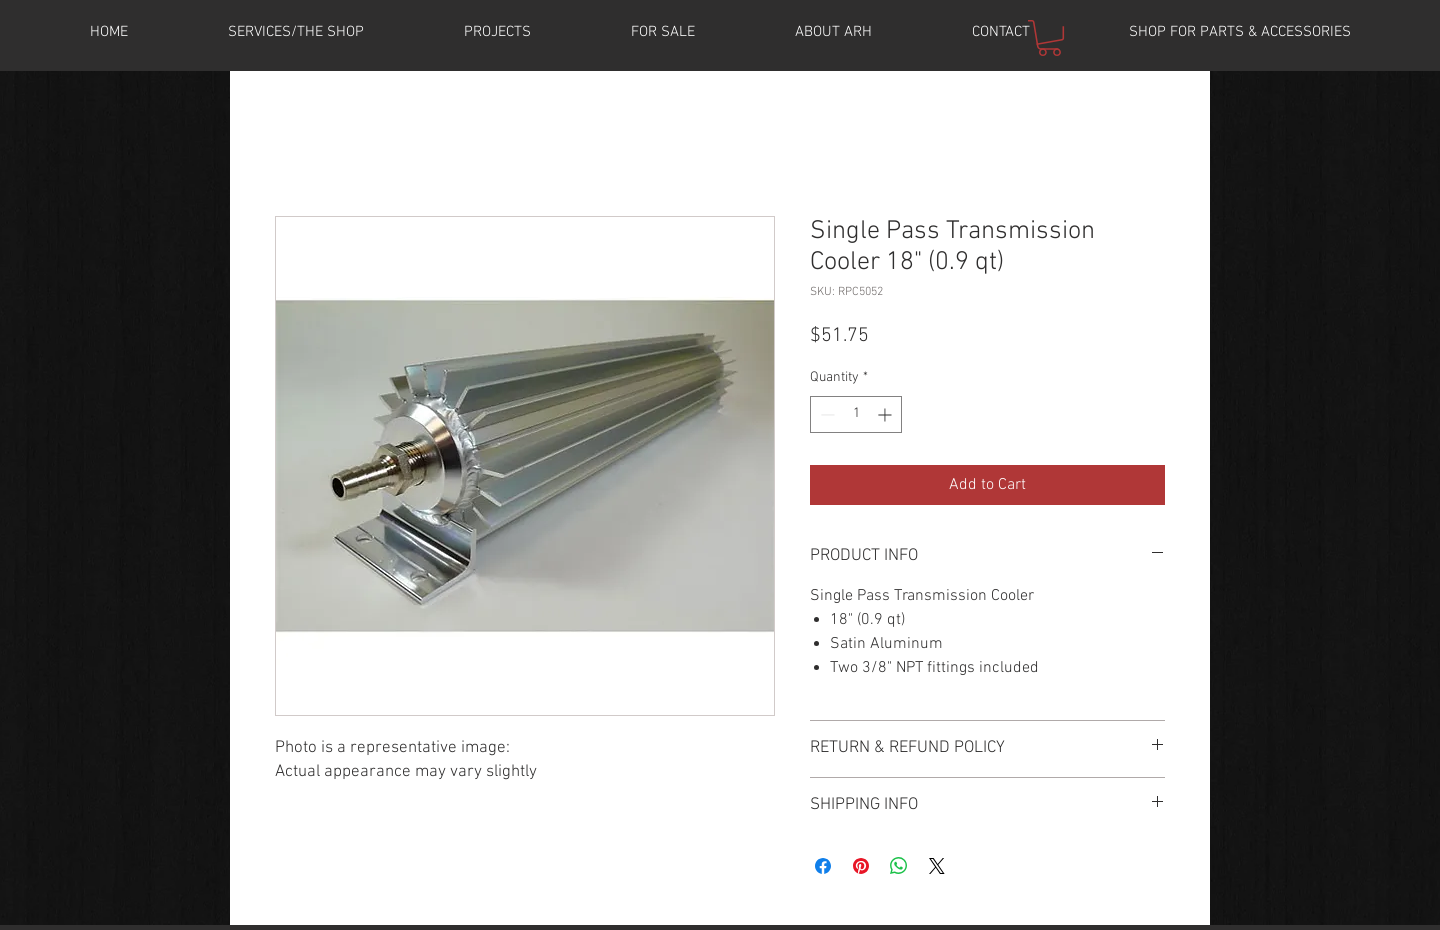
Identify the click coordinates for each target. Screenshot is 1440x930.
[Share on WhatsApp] (899, 866)
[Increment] (886, 414)
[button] (497, 32)
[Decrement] (825, 414)
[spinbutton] (856, 414)
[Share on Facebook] (823, 866)
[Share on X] (937, 866)
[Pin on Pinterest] (861, 866)
